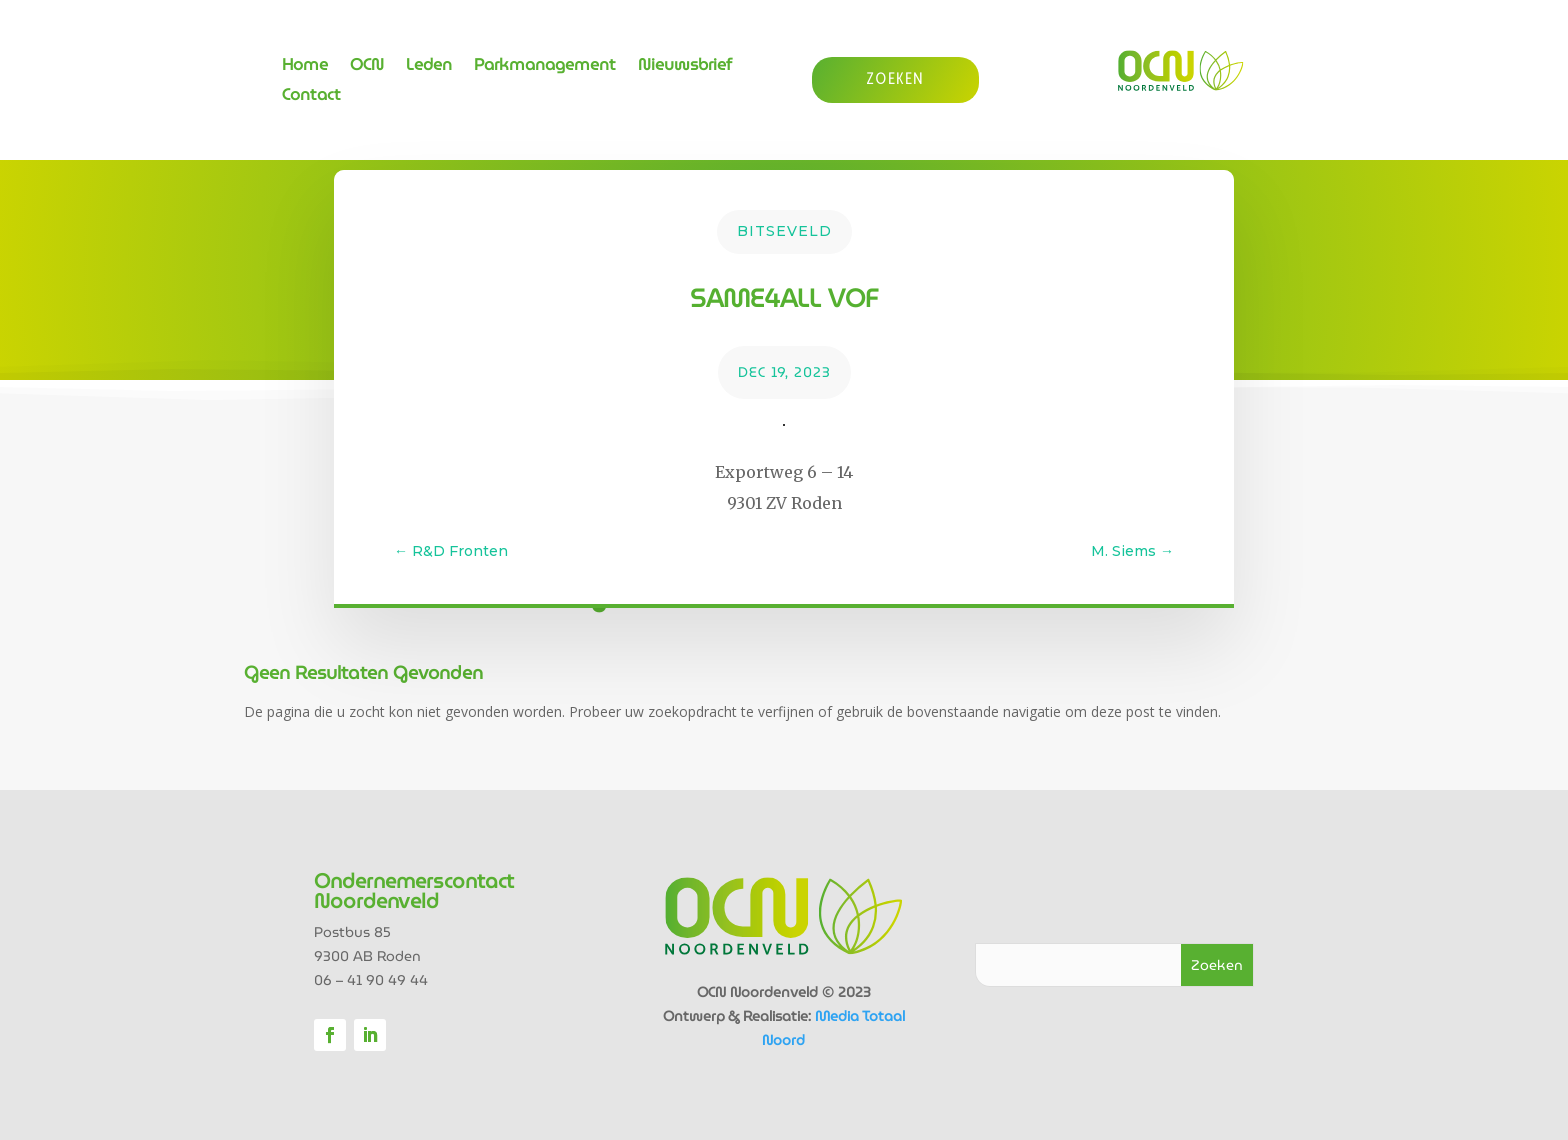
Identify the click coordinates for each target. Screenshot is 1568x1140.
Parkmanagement (545, 67)
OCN (367, 67)
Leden (429, 67)
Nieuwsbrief (685, 67)
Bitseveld (784, 231)
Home (305, 67)
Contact (311, 97)
